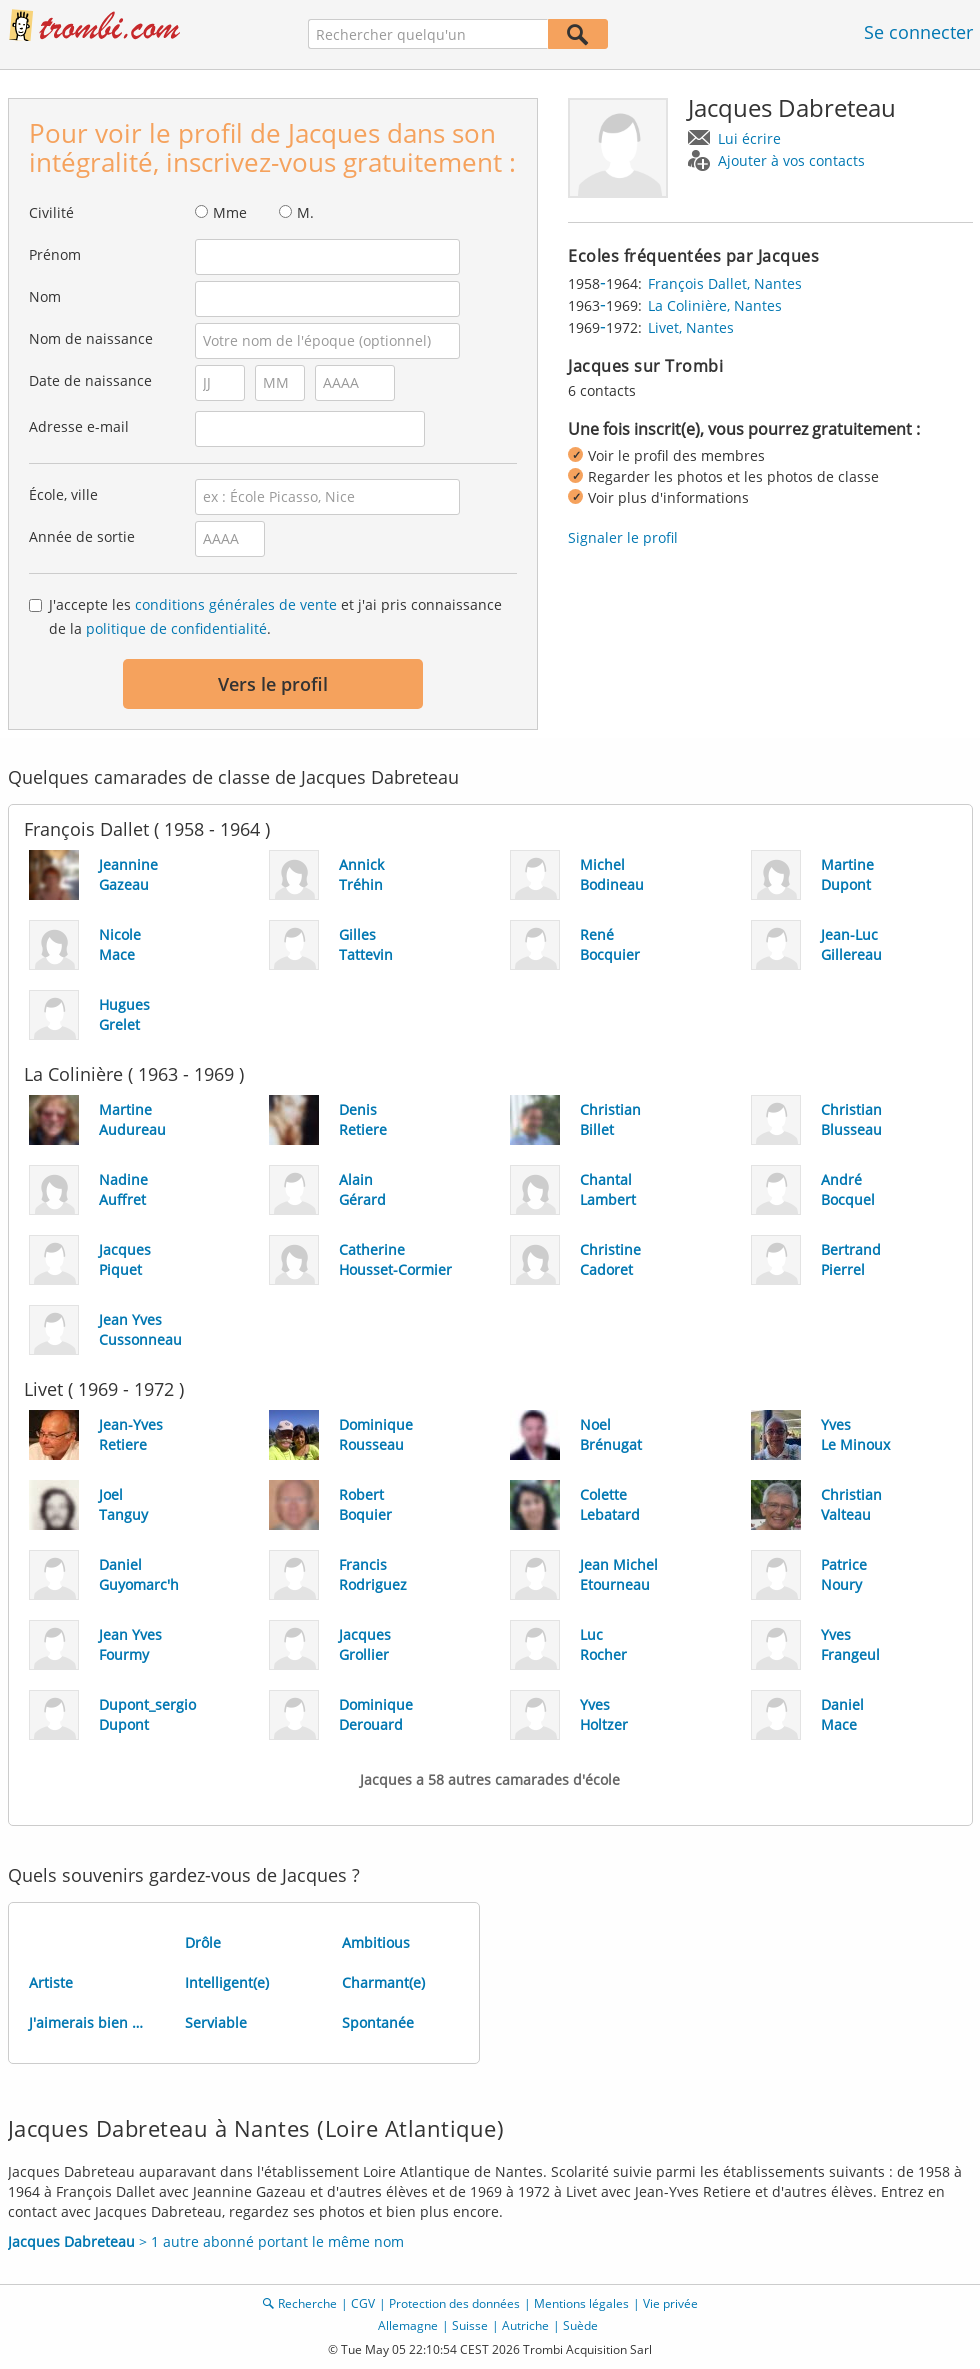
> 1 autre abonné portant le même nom (206, 2241)
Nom (45, 296)
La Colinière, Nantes (715, 305)
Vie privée (670, 2303)
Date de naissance (90, 380)
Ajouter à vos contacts (791, 160)
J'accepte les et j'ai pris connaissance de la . (275, 616)
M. (305, 212)
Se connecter (918, 32)
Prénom (55, 254)
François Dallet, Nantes (725, 283)
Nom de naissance (91, 338)
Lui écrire (749, 138)
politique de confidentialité (176, 628)
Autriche (525, 2325)
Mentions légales (581, 2303)
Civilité (51, 212)
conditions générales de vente (236, 604)
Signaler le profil (623, 537)
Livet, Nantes (691, 327)
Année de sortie (82, 536)
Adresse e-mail (79, 426)
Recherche (307, 2303)
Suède (580, 2325)
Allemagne (408, 2325)
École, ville (63, 494)
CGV (363, 2303)
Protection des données (454, 2303)
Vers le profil (273, 684)
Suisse (470, 2325)
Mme (230, 212)
